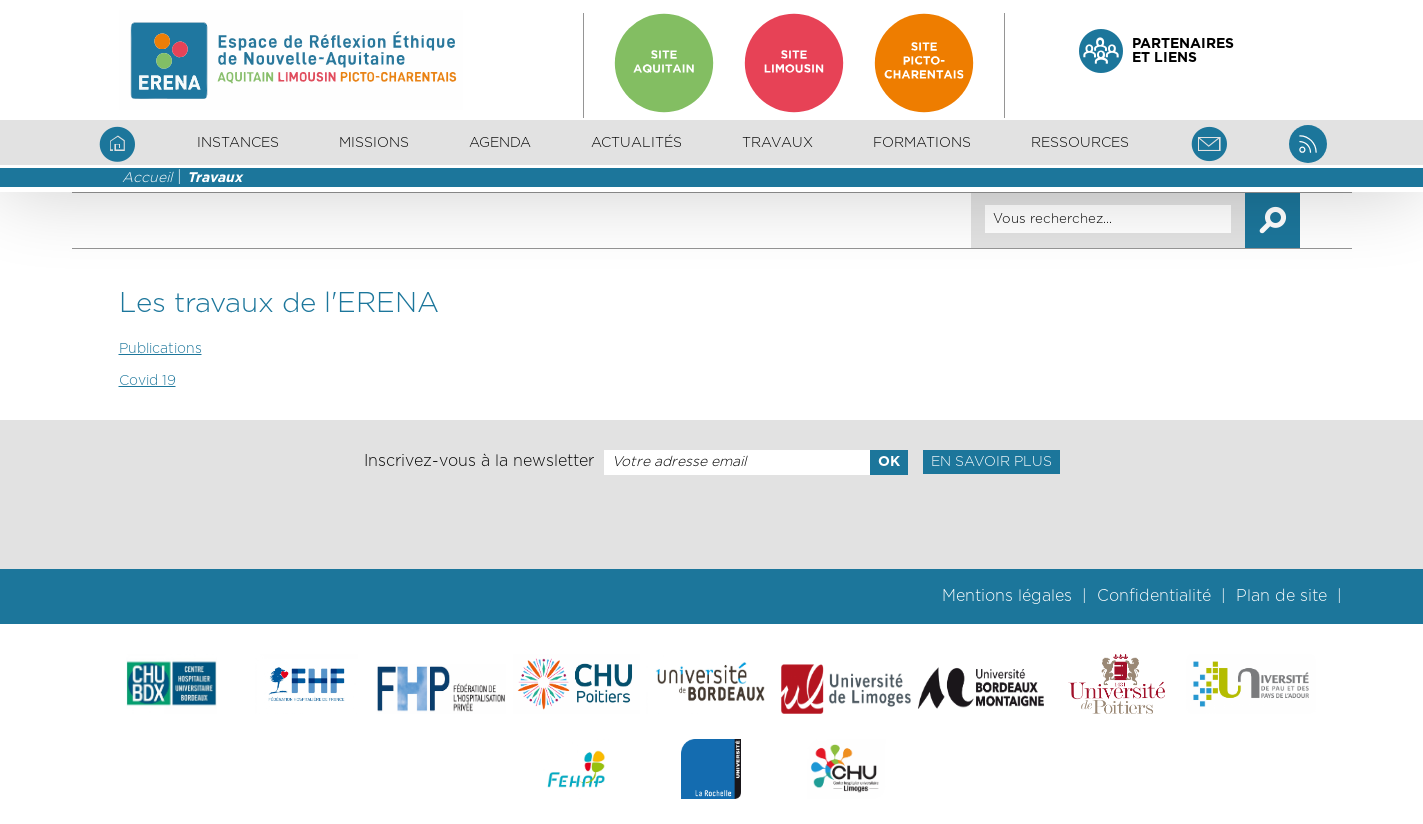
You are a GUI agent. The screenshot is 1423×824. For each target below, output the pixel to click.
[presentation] (711, 522)
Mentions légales (1007, 596)
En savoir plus (991, 462)
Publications (160, 349)
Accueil (147, 178)
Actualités (636, 143)
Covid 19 (147, 381)
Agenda (500, 143)
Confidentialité (1154, 596)
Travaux (214, 178)
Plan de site (1281, 596)
